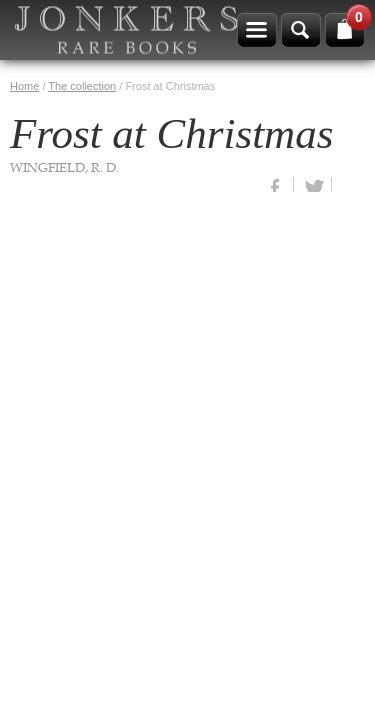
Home (24, 86)
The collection (82, 86)
